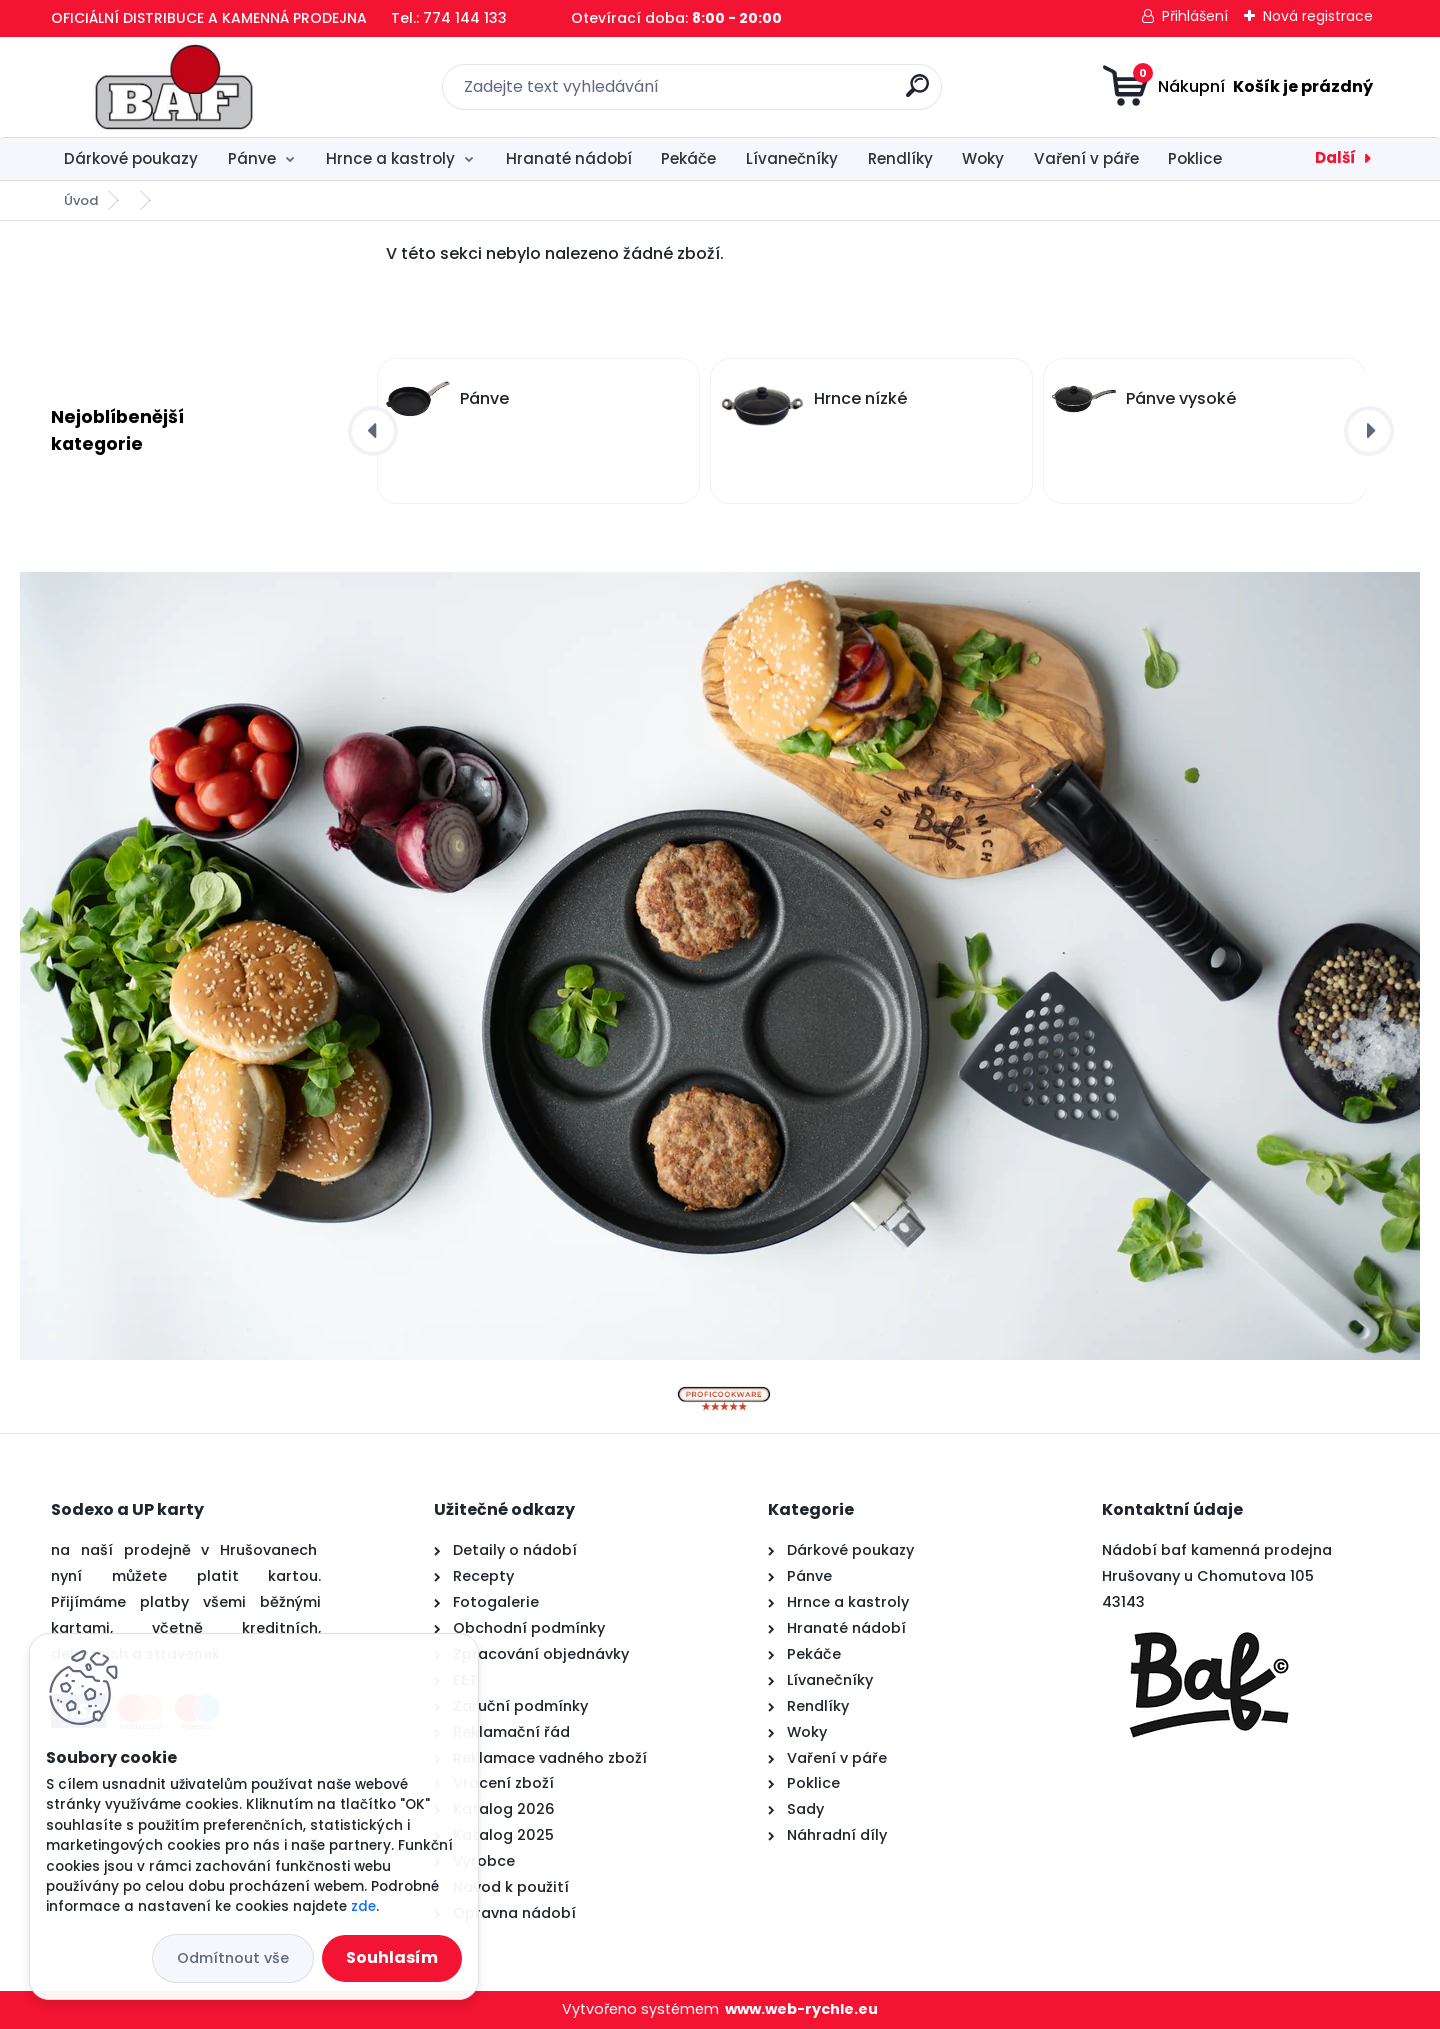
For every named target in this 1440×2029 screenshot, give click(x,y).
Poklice (1195, 158)
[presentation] (373, 431)
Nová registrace (1318, 16)
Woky (983, 158)
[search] (917, 93)
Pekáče (688, 158)
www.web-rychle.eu (801, 2009)
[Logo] (173, 87)
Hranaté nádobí (569, 158)
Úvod (81, 200)
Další (1335, 157)
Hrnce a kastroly (390, 158)
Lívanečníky (792, 158)
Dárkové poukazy (131, 158)
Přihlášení (1195, 16)
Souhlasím (392, 1957)
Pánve (252, 158)
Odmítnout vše (233, 1958)
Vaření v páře (1086, 158)
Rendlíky (900, 158)
